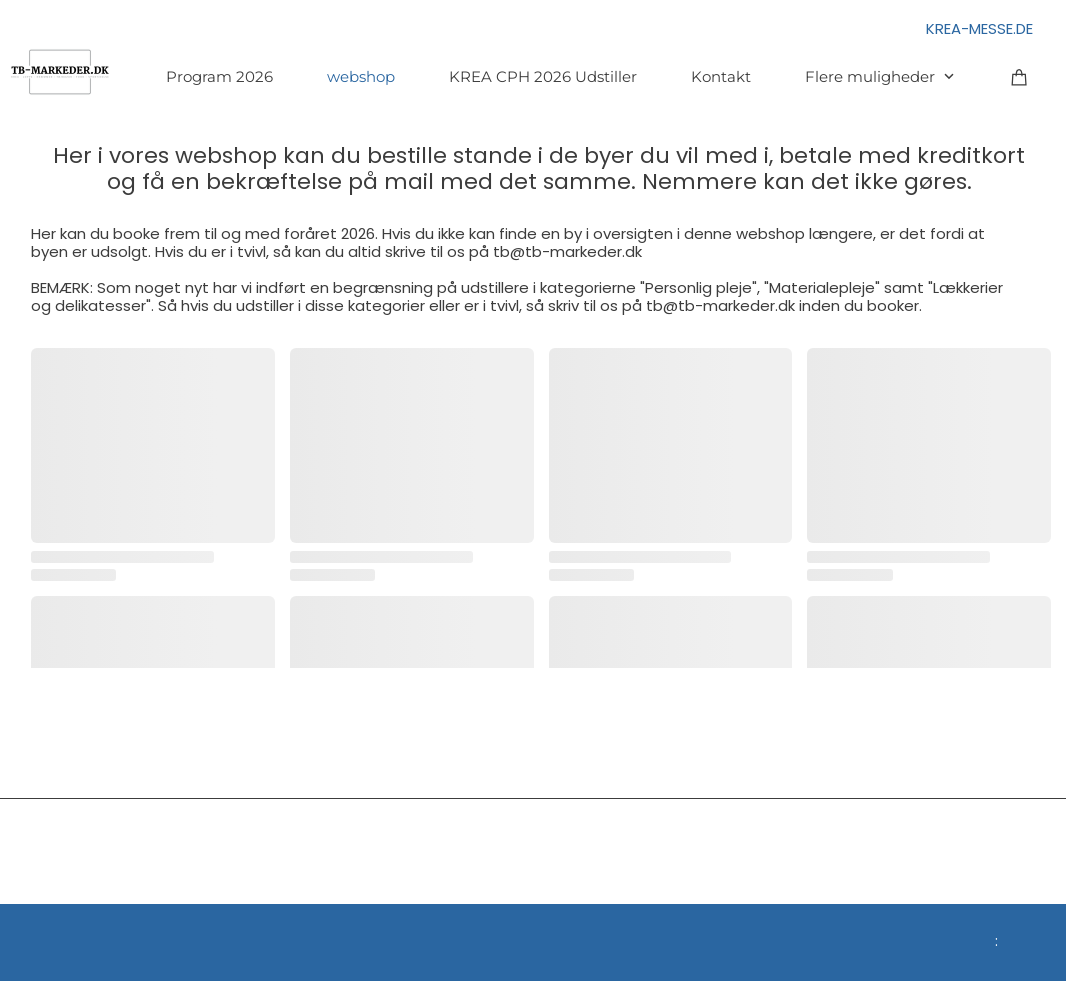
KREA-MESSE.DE (979, 28)
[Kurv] (1019, 76)
